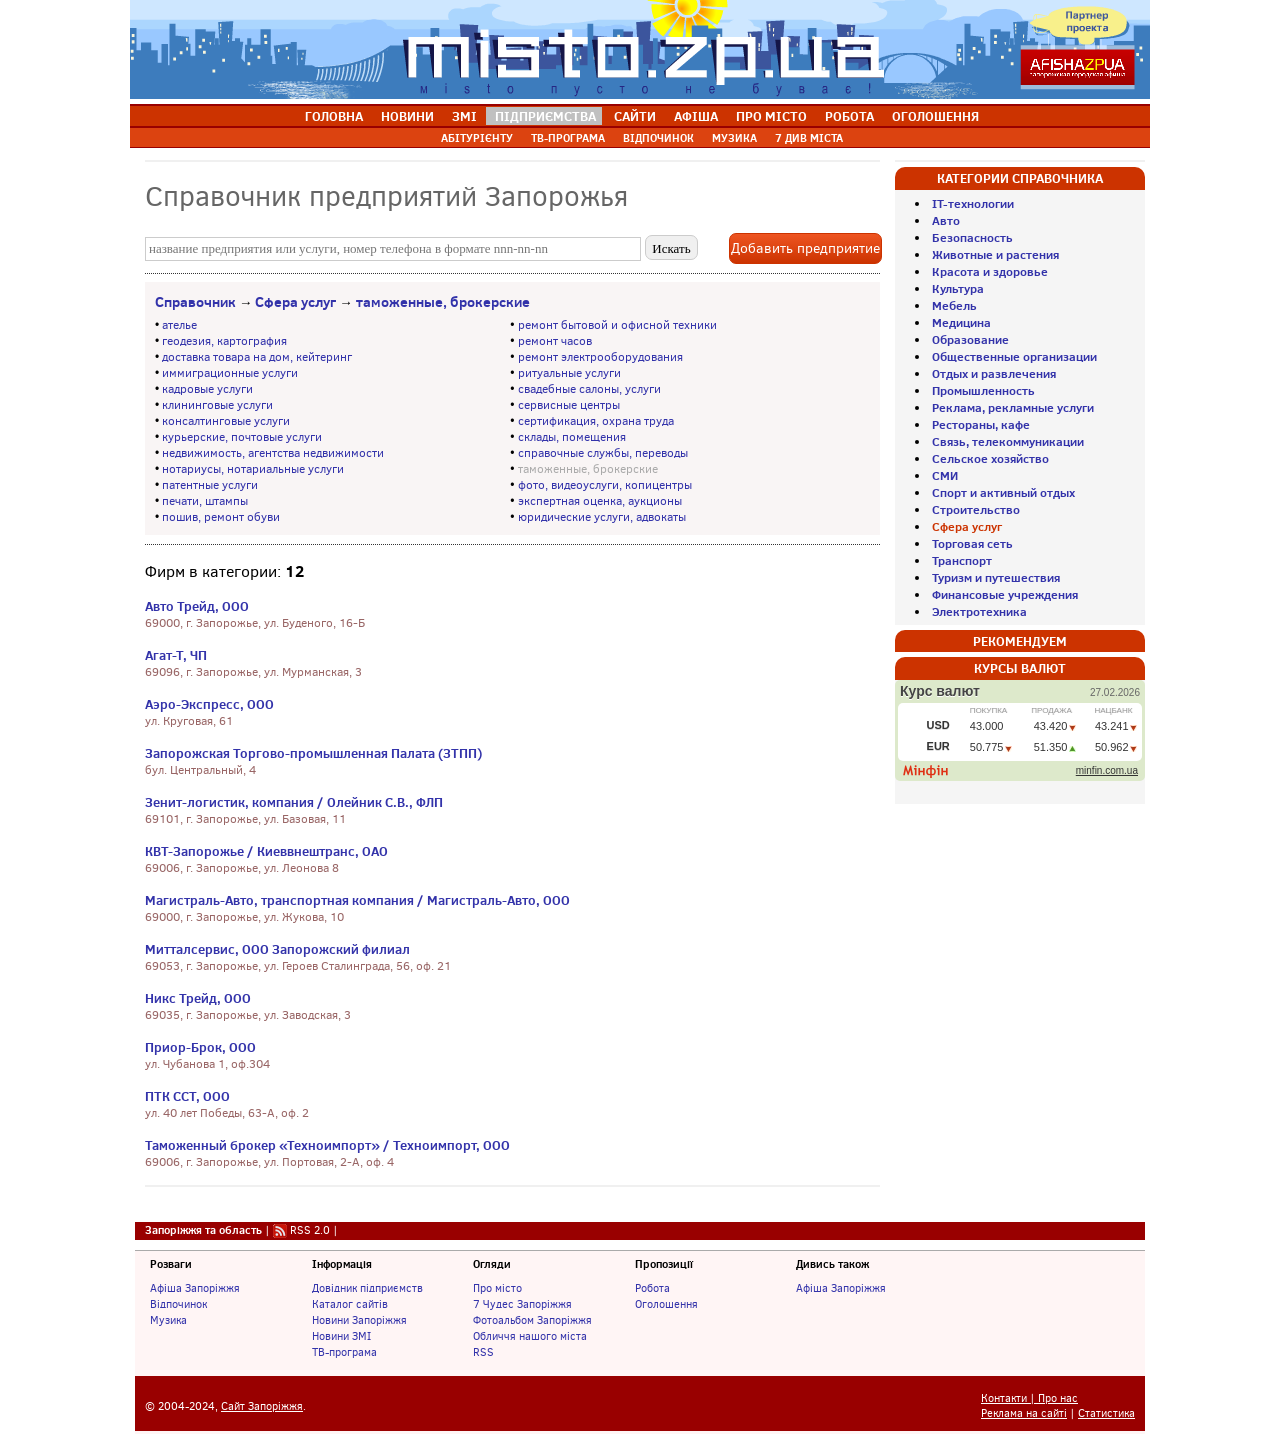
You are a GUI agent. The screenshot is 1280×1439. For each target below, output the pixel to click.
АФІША (696, 116)
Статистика (1106, 1413)
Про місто (497, 1288)
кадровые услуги (207, 389)
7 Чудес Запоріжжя (522, 1304)
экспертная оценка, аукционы (600, 501)
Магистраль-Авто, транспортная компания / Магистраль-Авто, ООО (357, 900)
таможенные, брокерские (443, 302)
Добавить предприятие (805, 248)
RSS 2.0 (310, 1230)
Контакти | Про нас (1029, 1398)
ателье (179, 325)
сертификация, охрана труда (596, 421)
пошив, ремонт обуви (221, 517)
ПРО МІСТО (771, 116)
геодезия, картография (224, 341)
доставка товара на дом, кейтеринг (257, 357)
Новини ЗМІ (341, 1336)
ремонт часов (555, 341)
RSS (483, 1352)
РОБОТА (849, 116)
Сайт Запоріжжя (262, 1406)
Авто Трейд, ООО (197, 606)
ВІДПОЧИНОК (658, 138)
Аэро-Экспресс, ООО (209, 704)
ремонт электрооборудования (600, 357)
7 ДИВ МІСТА (809, 138)
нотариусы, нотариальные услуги (253, 469)
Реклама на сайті (1024, 1413)
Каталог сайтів (350, 1304)
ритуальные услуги (569, 373)
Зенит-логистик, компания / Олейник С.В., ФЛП (294, 802)
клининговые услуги (217, 405)
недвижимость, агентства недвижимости (273, 453)
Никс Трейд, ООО (198, 998)
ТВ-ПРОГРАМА (568, 138)
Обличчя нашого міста (530, 1336)
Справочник (195, 302)
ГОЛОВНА (334, 116)
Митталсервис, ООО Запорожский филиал (277, 949)
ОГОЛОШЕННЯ (935, 116)
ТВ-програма (344, 1352)
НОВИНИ (407, 116)
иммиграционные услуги (230, 373)
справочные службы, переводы (603, 453)
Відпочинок (178, 1304)
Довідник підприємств (367, 1288)
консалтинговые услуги (226, 421)
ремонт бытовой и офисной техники (617, 325)
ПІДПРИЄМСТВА (545, 116)
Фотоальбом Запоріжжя (532, 1320)
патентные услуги (210, 485)
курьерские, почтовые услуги (242, 437)
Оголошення (666, 1304)
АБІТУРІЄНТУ (477, 138)
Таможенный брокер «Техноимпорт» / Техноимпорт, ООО (327, 1145)
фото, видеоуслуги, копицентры (605, 485)
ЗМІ (464, 116)
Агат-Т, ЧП (176, 655)
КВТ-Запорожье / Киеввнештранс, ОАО (266, 851)
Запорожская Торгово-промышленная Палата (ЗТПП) (313, 753)
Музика (168, 1320)
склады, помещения (572, 437)
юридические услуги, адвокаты (602, 517)
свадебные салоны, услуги (589, 389)
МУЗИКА (734, 138)
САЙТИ (635, 116)
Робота (652, 1288)
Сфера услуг (295, 302)
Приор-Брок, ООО (200, 1047)
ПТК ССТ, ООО (187, 1096)
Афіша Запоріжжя (195, 1288)
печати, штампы (205, 501)
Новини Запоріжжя (359, 1320)
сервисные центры (569, 405)
